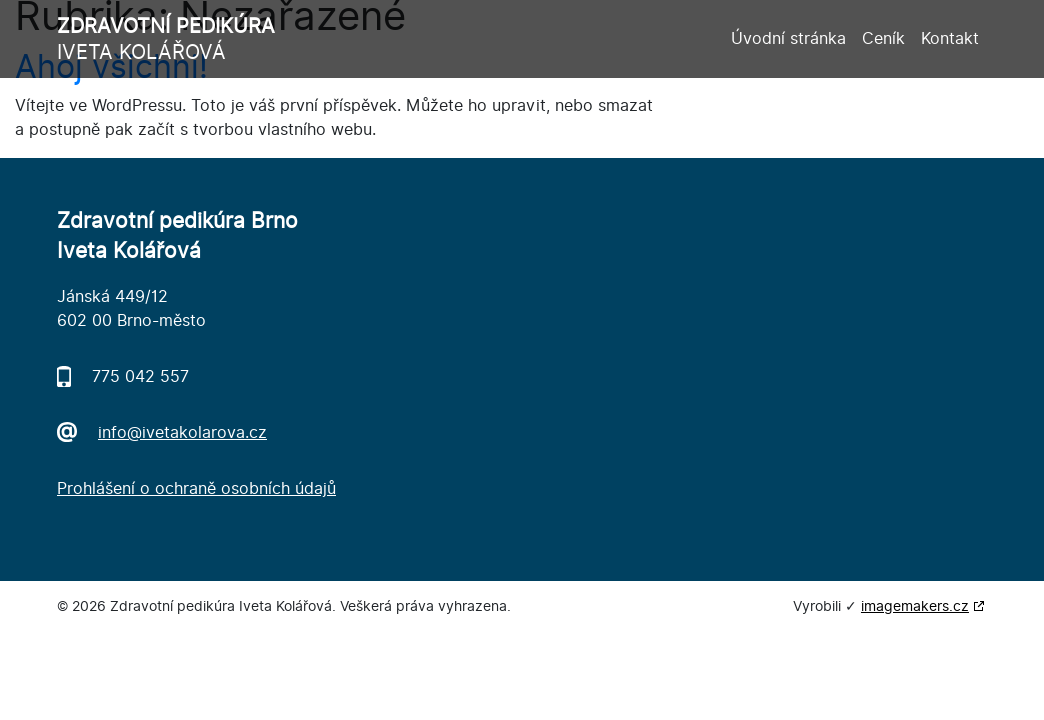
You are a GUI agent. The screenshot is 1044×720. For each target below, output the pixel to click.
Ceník (883, 38)
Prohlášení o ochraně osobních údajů (196, 488)
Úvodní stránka (788, 38)
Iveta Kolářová (166, 39)
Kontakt (950, 38)
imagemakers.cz (915, 606)
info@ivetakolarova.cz (182, 432)
